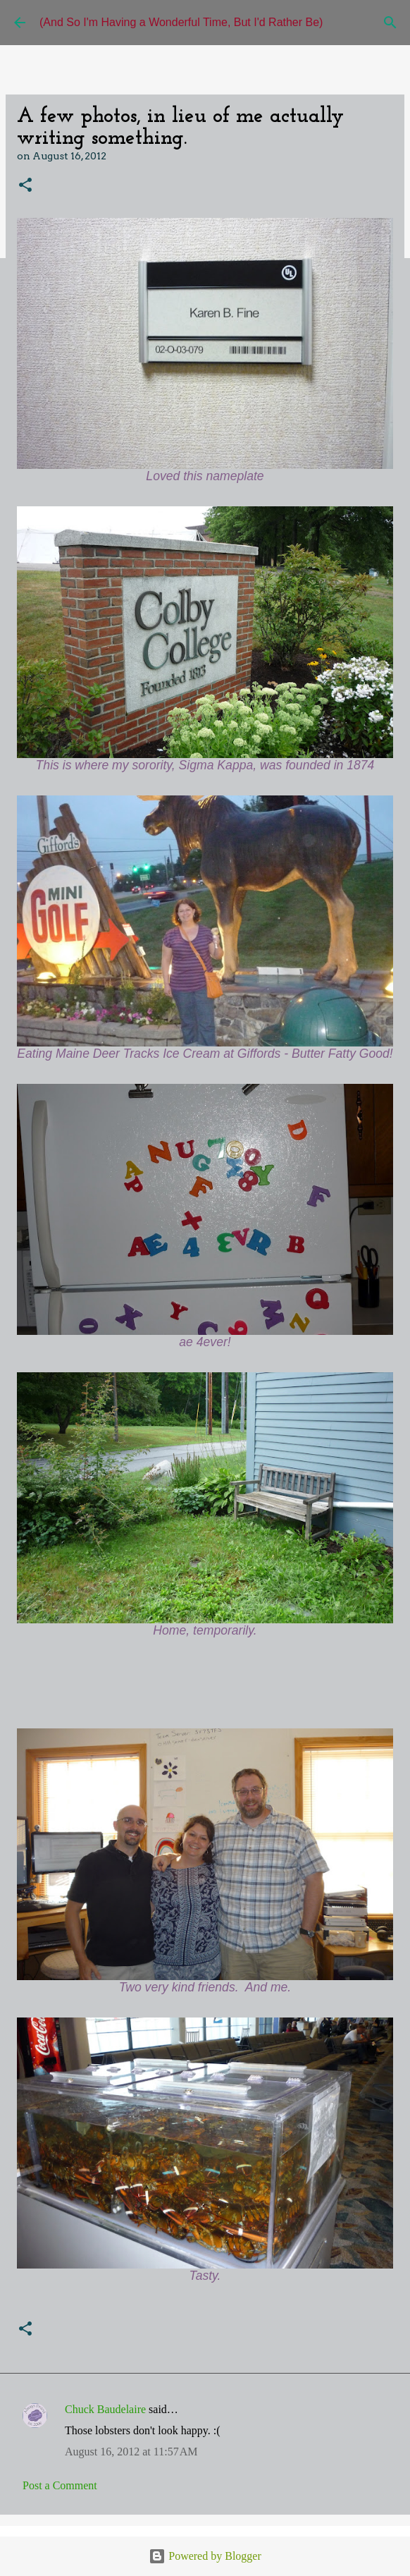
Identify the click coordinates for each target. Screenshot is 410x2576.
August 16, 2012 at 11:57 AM (131, 2452)
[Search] (390, 22)
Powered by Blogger (205, 2556)
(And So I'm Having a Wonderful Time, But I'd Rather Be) (181, 22)
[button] (25, 185)
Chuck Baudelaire (105, 2409)
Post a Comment (60, 2485)
